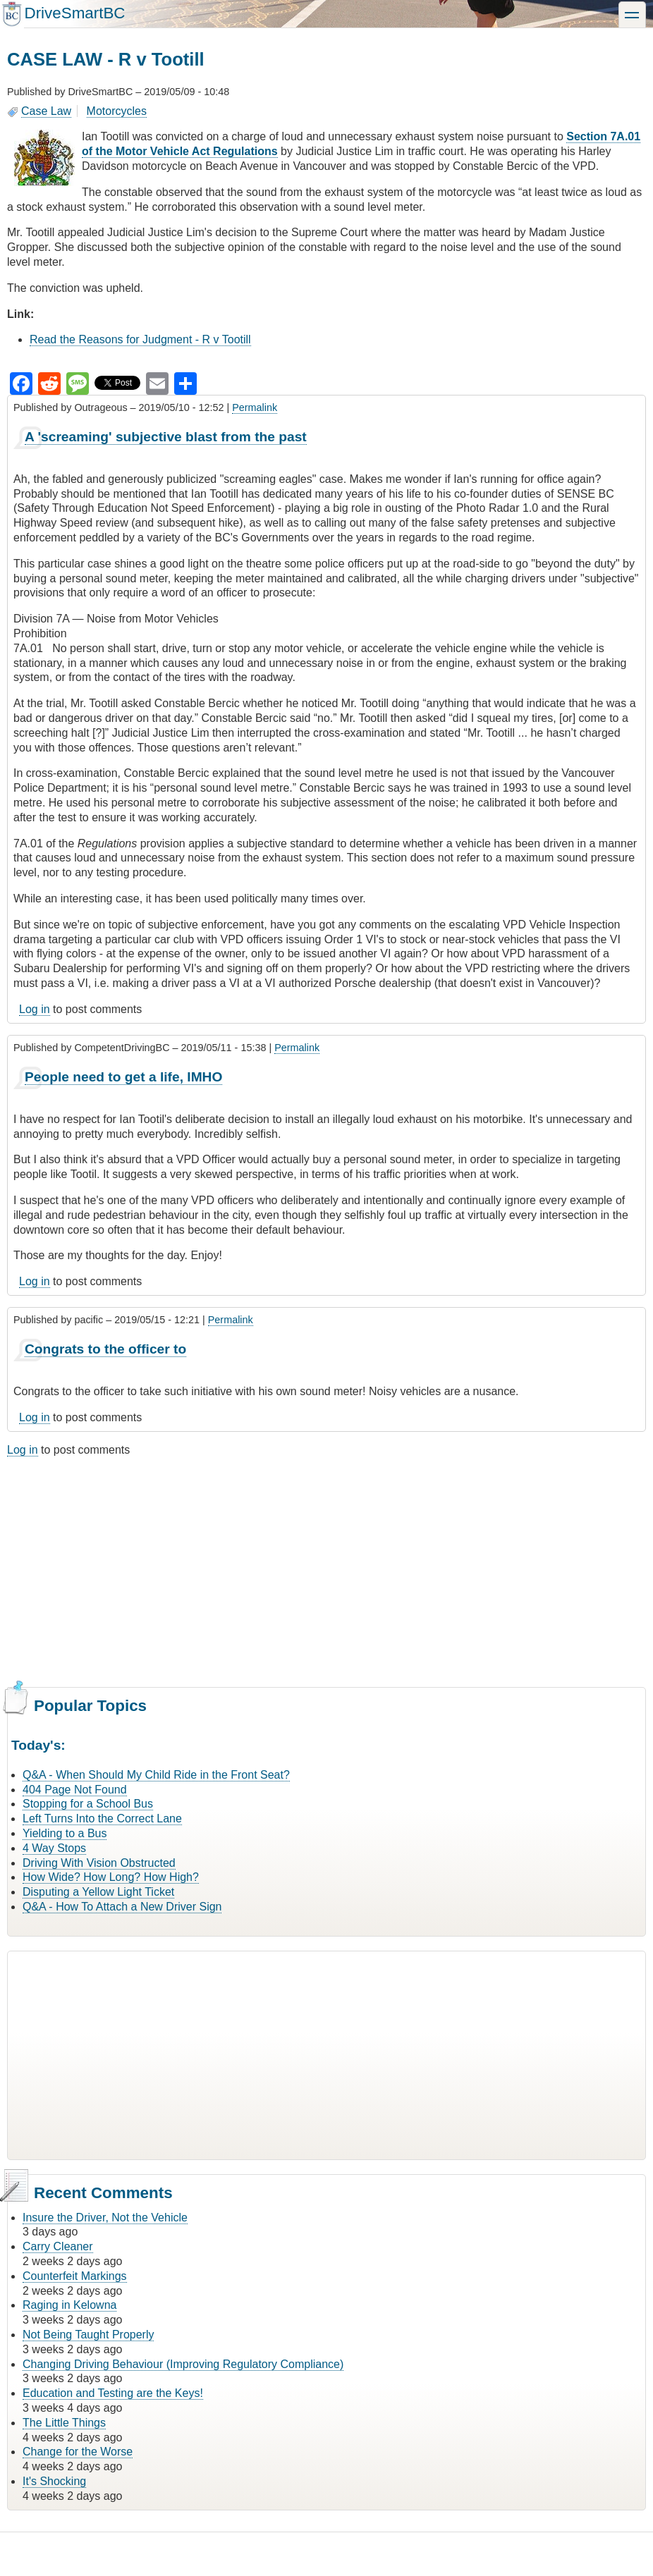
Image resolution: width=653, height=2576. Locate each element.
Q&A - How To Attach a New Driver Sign (122, 1907)
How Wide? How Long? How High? (111, 1877)
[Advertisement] (326, 1570)
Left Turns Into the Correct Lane (102, 1818)
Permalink (254, 407)
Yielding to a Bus (64, 1833)
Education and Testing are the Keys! (113, 2393)
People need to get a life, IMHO (123, 1076)
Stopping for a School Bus (88, 1804)
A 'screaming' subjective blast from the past (166, 436)
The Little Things (64, 2423)
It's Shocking (54, 2481)
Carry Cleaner (58, 2246)
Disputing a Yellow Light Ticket (98, 1892)
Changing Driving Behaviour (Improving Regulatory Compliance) (183, 2364)
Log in (34, 1009)
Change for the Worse (78, 2452)
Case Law (46, 111)
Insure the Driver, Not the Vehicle (105, 2218)
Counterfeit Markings (75, 2276)
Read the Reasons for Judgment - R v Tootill (140, 339)
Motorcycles (117, 111)
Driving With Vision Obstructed (99, 1863)
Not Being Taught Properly (88, 2335)
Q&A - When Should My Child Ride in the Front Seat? (156, 1775)
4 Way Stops (54, 1848)
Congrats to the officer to (105, 1349)
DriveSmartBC (74, 13)
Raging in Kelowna (69, 2305)
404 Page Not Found (75, 1790)
